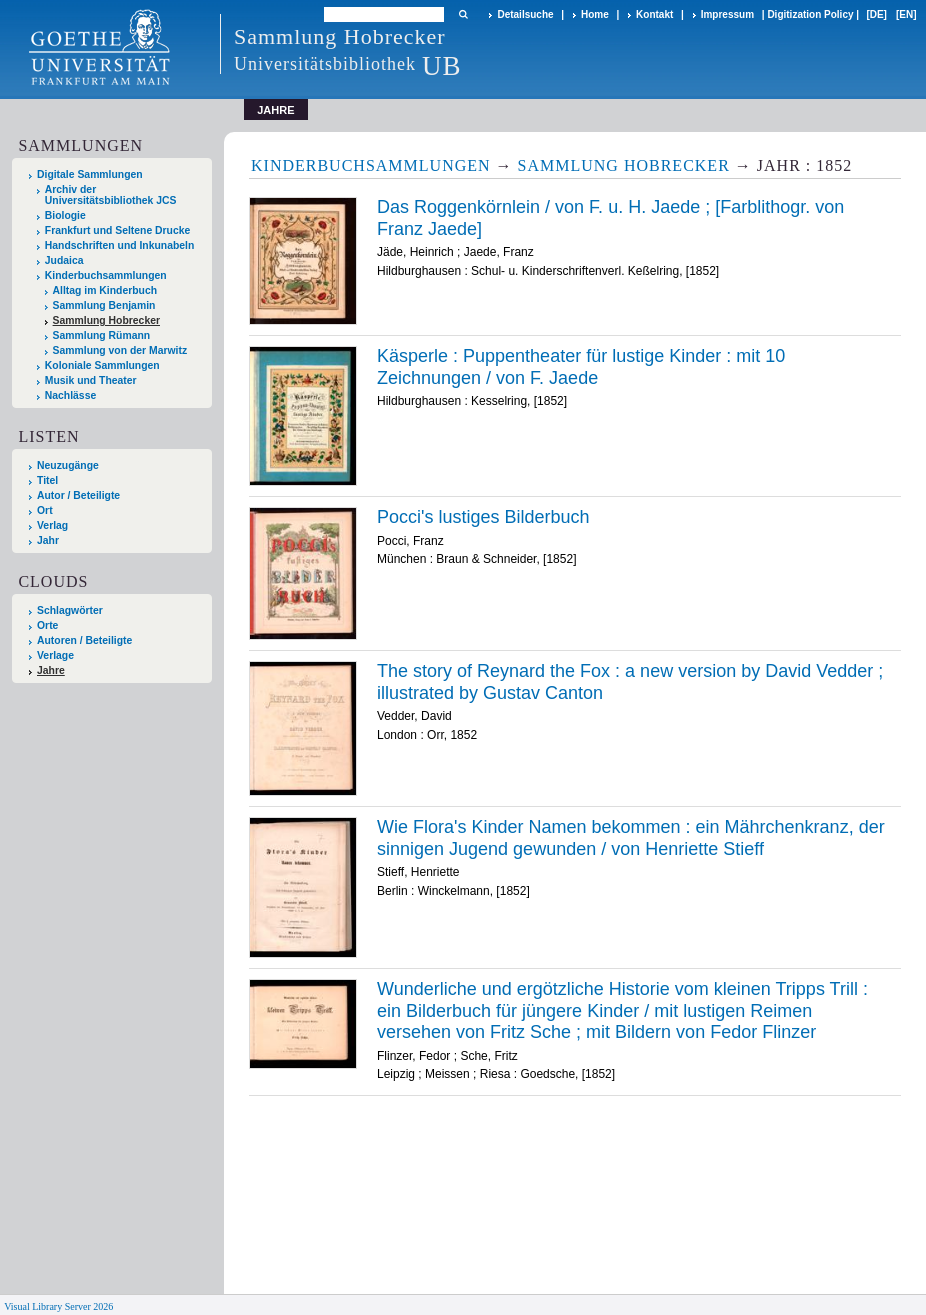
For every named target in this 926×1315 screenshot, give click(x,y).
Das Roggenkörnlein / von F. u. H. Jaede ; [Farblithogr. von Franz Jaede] (610, 218)
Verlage (55, 655)
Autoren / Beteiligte (84, 640)
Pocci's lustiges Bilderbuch (483, 517)
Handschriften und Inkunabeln (120, 245)
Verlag (52, 525)
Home (595, 14)
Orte (47, 625)
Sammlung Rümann (102, 335)
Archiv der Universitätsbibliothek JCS (111, 195)
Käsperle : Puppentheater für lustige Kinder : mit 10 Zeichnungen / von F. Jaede (581, 367)
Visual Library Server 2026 (58, 1306)
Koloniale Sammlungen (102, 365)
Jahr (48, 540)
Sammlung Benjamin (104, 305)
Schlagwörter (70, 610)
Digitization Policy (810, 14)
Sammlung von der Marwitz (120, 350)
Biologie (65, 215)
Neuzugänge (68, 465)
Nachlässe (70, 395)
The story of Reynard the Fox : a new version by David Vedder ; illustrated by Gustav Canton (630, 682)
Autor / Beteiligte (78, 495)
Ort (45, 510)
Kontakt (654, 14)
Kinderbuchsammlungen (106, 275)
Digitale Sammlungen (90, 174)
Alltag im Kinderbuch (105, 290)
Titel (47, 480)
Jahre (51, 670)
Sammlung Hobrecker (106, 320)
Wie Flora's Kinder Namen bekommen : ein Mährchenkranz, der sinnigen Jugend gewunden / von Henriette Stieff (631, 838)
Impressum (727, 14)
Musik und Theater (91, 380)
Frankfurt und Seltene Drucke (118, 230)
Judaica (64, 260)
